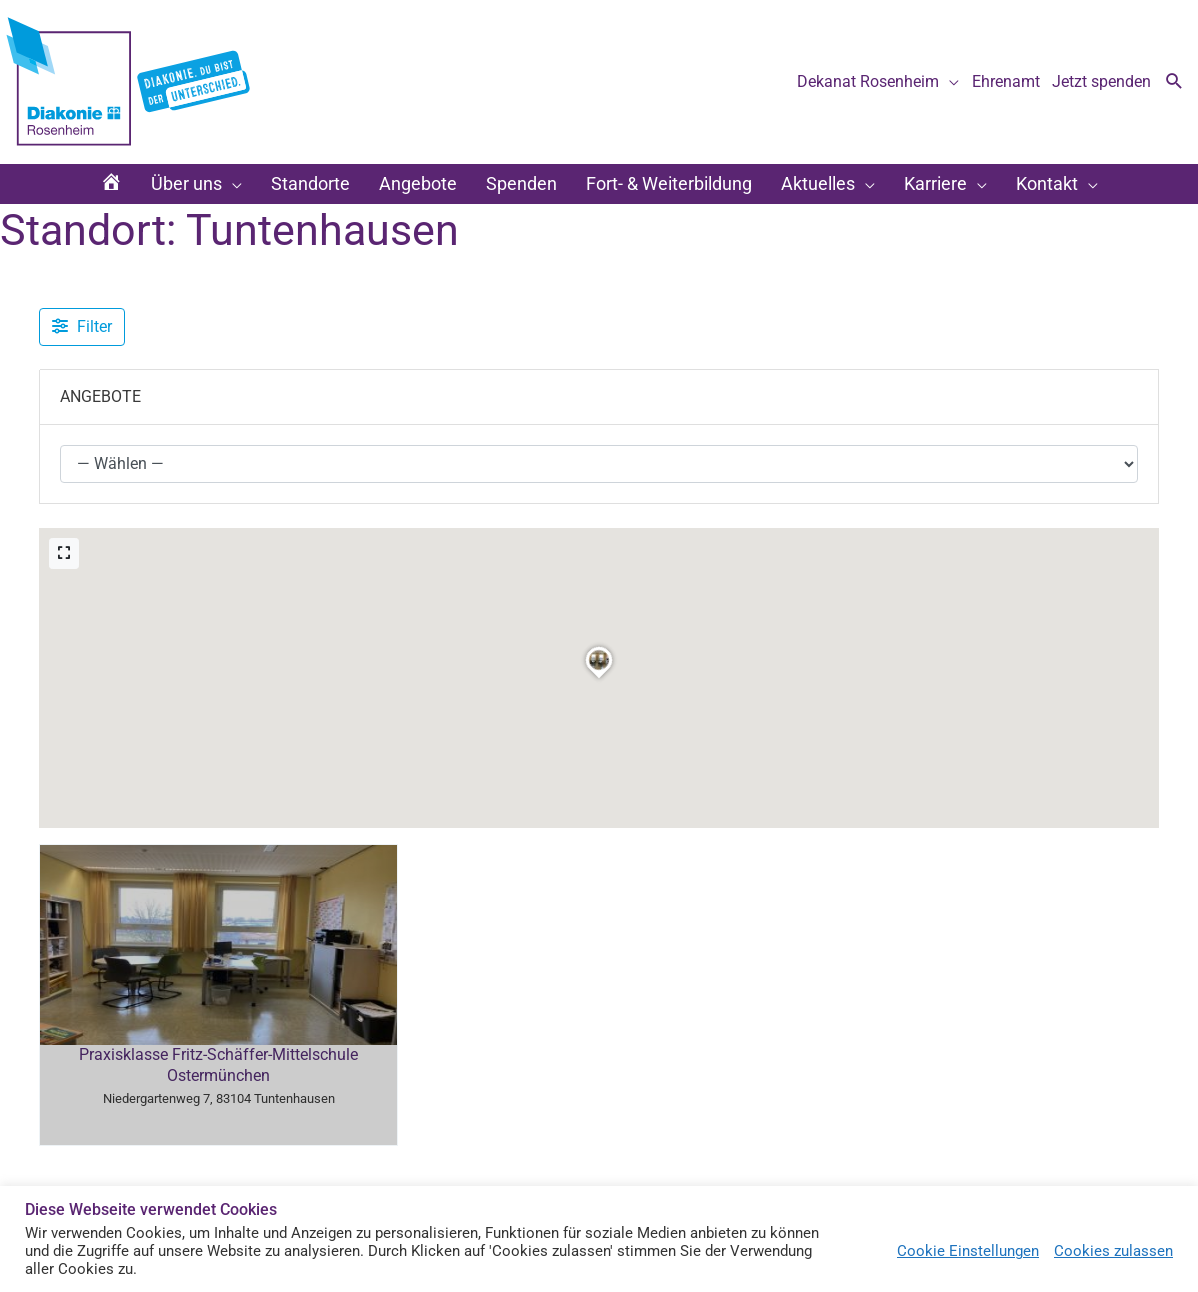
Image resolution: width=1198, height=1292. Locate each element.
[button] (1174, 83)
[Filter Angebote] (82, 327)
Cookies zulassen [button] (1113, 1251)
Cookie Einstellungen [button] (968, 1251)
